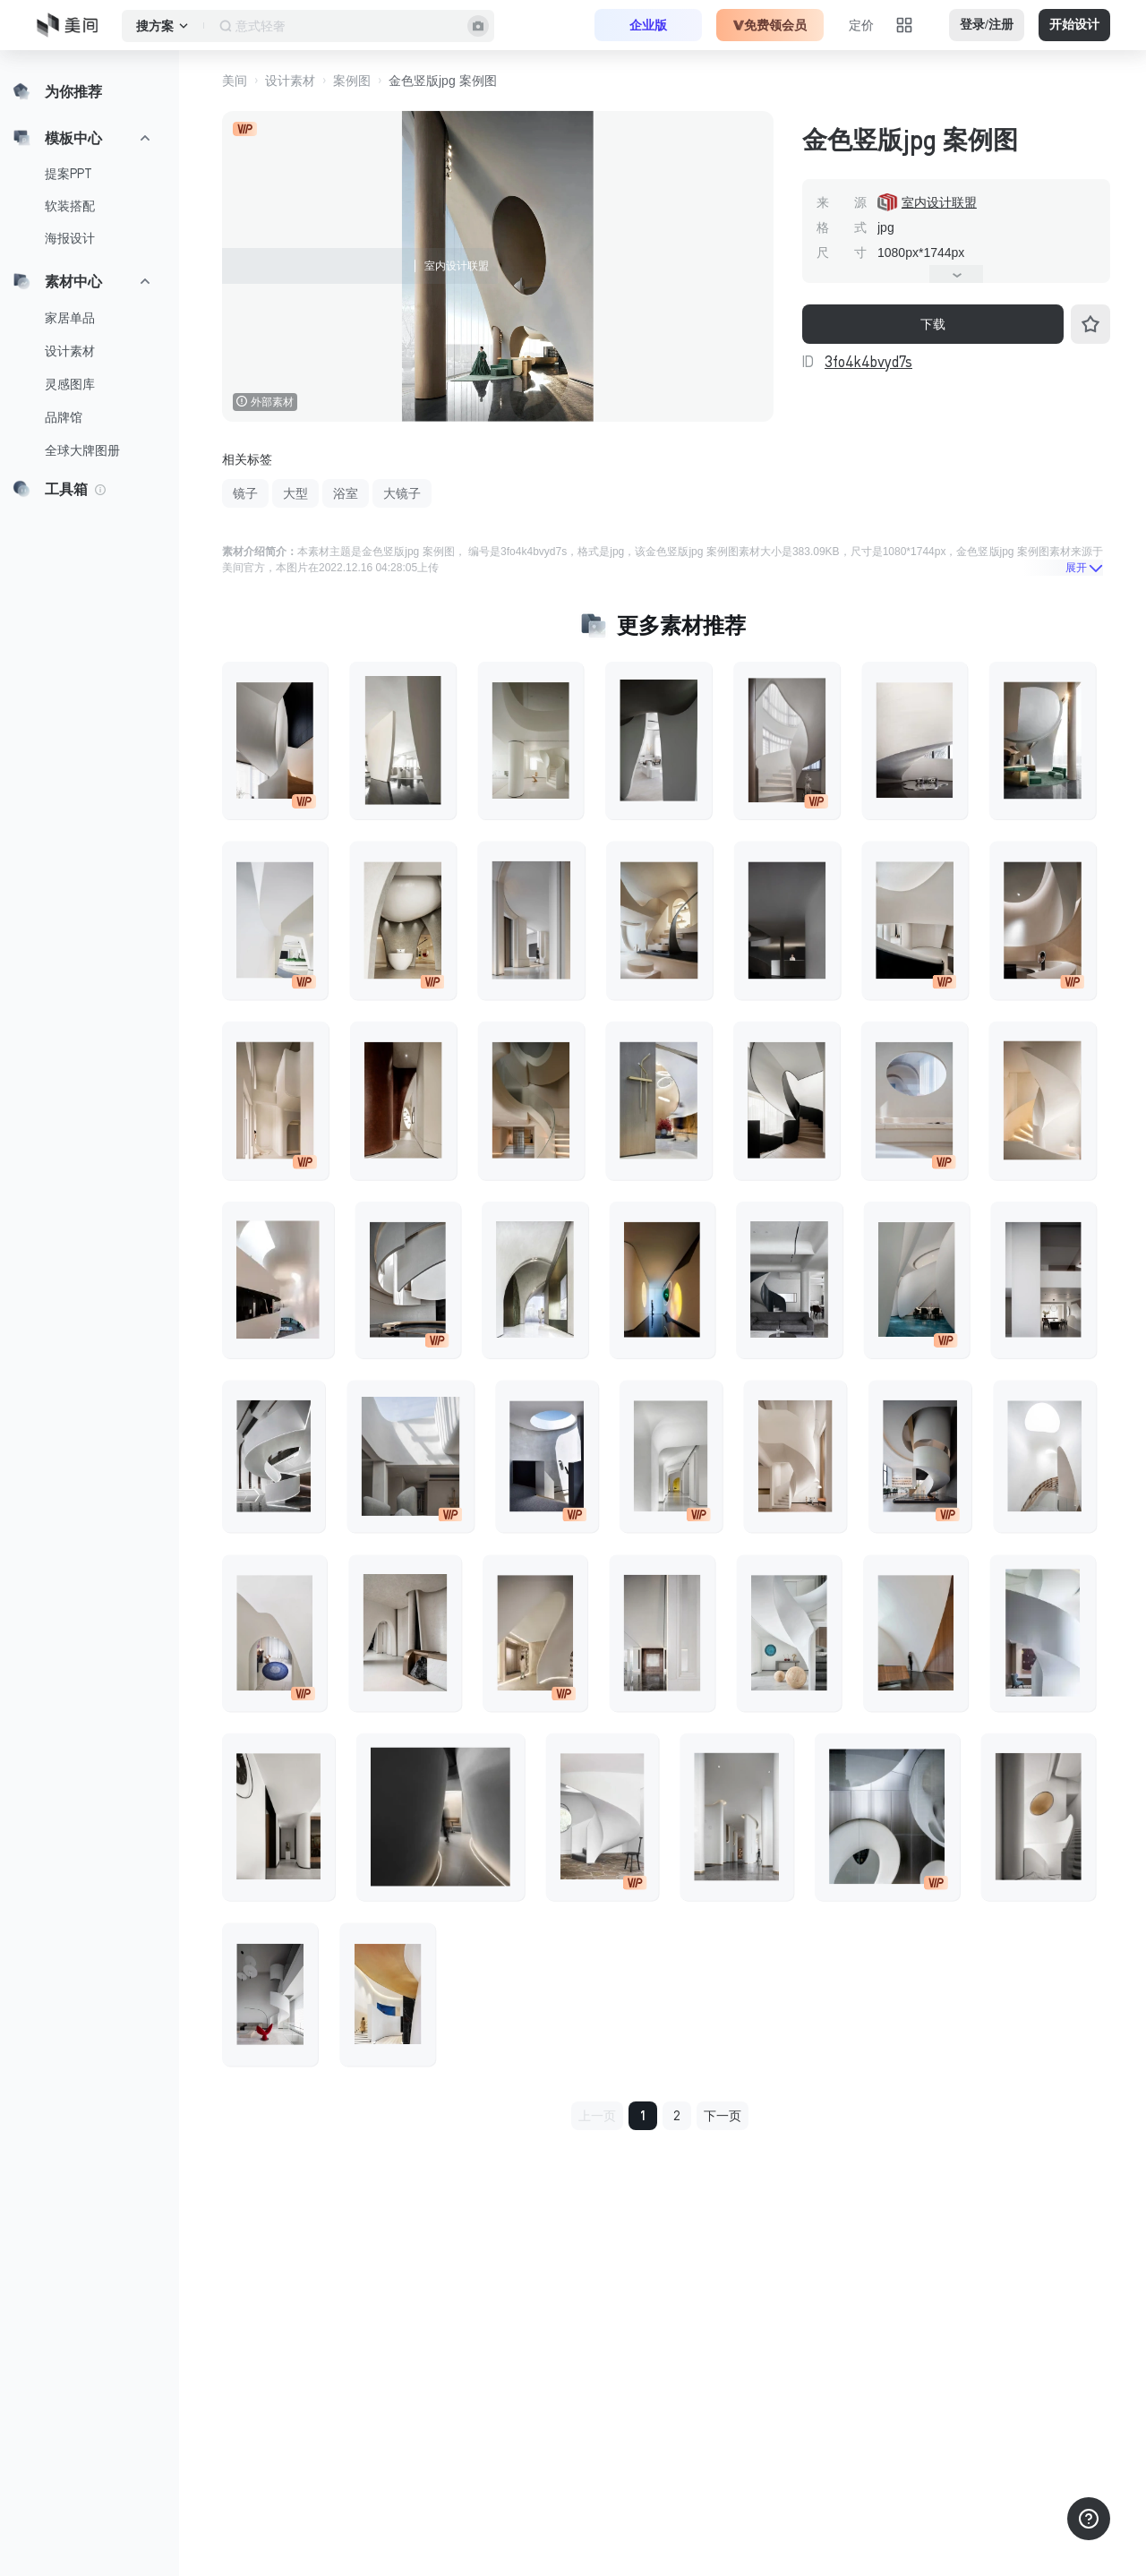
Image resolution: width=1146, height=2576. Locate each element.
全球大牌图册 (82, 450)
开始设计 (1074, 24)
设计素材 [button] (290, 80)
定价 (861, 25)
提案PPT (68, 174)
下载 (932, 324)
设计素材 (70, 351)
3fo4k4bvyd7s (868, 362)
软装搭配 (70, 206)
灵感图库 (70, 384)
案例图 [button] (352, 80)
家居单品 (70, 318)
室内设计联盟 (939, 202)
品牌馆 (63, 417)
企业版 (648, 25)
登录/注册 (986, 24)
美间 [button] (234, 80)
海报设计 (70, 238)
